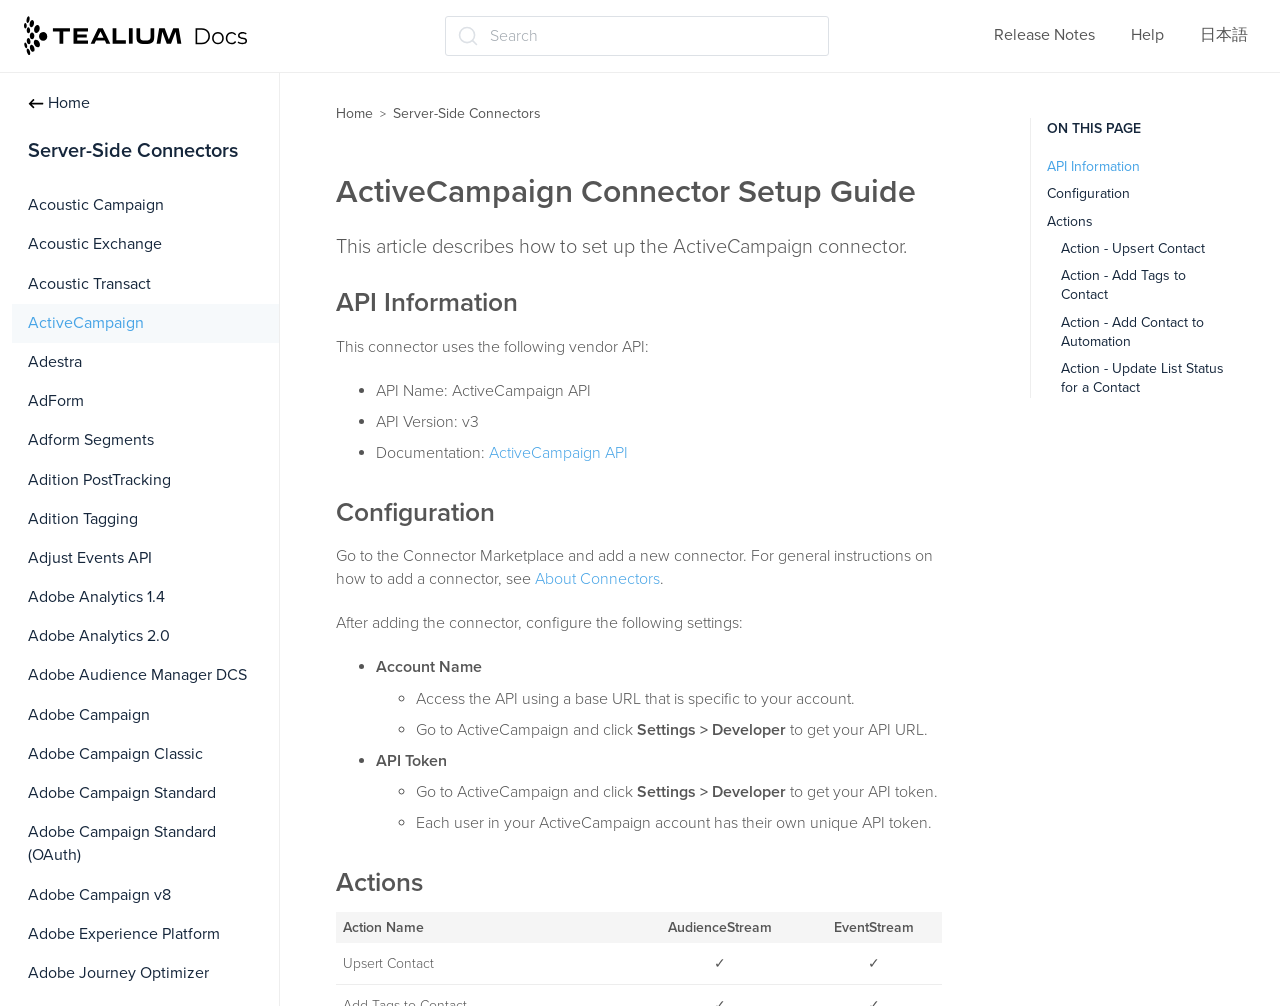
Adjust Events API (90, 558)
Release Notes (1044, 35)
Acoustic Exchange (95, 244)
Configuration (1088, 193)
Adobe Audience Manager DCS (137, 675)
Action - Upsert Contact (1133, 248)
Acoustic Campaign (96, 205)
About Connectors (597, 579)
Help (1147, 35)
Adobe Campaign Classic (115, 754)
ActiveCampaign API (558, 453)
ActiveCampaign (86, 323)
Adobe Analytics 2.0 (99, 636)
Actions (1070, 221)
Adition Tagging (83, 519)
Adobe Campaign (89, 715)
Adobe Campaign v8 (99, 895)
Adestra (55, 362)
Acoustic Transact (89, 284)
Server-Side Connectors (467, 113)
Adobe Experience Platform (124, 934)
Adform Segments (91, 440)
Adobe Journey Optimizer (118, 973)
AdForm (56, 401)
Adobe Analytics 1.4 (96, 597)
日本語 (1224, 35)
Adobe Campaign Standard (122, 793)
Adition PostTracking (99, 480)
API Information (1093, 166)
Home (59, 103)
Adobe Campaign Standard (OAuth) (122, 843)
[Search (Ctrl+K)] (637, 36)
